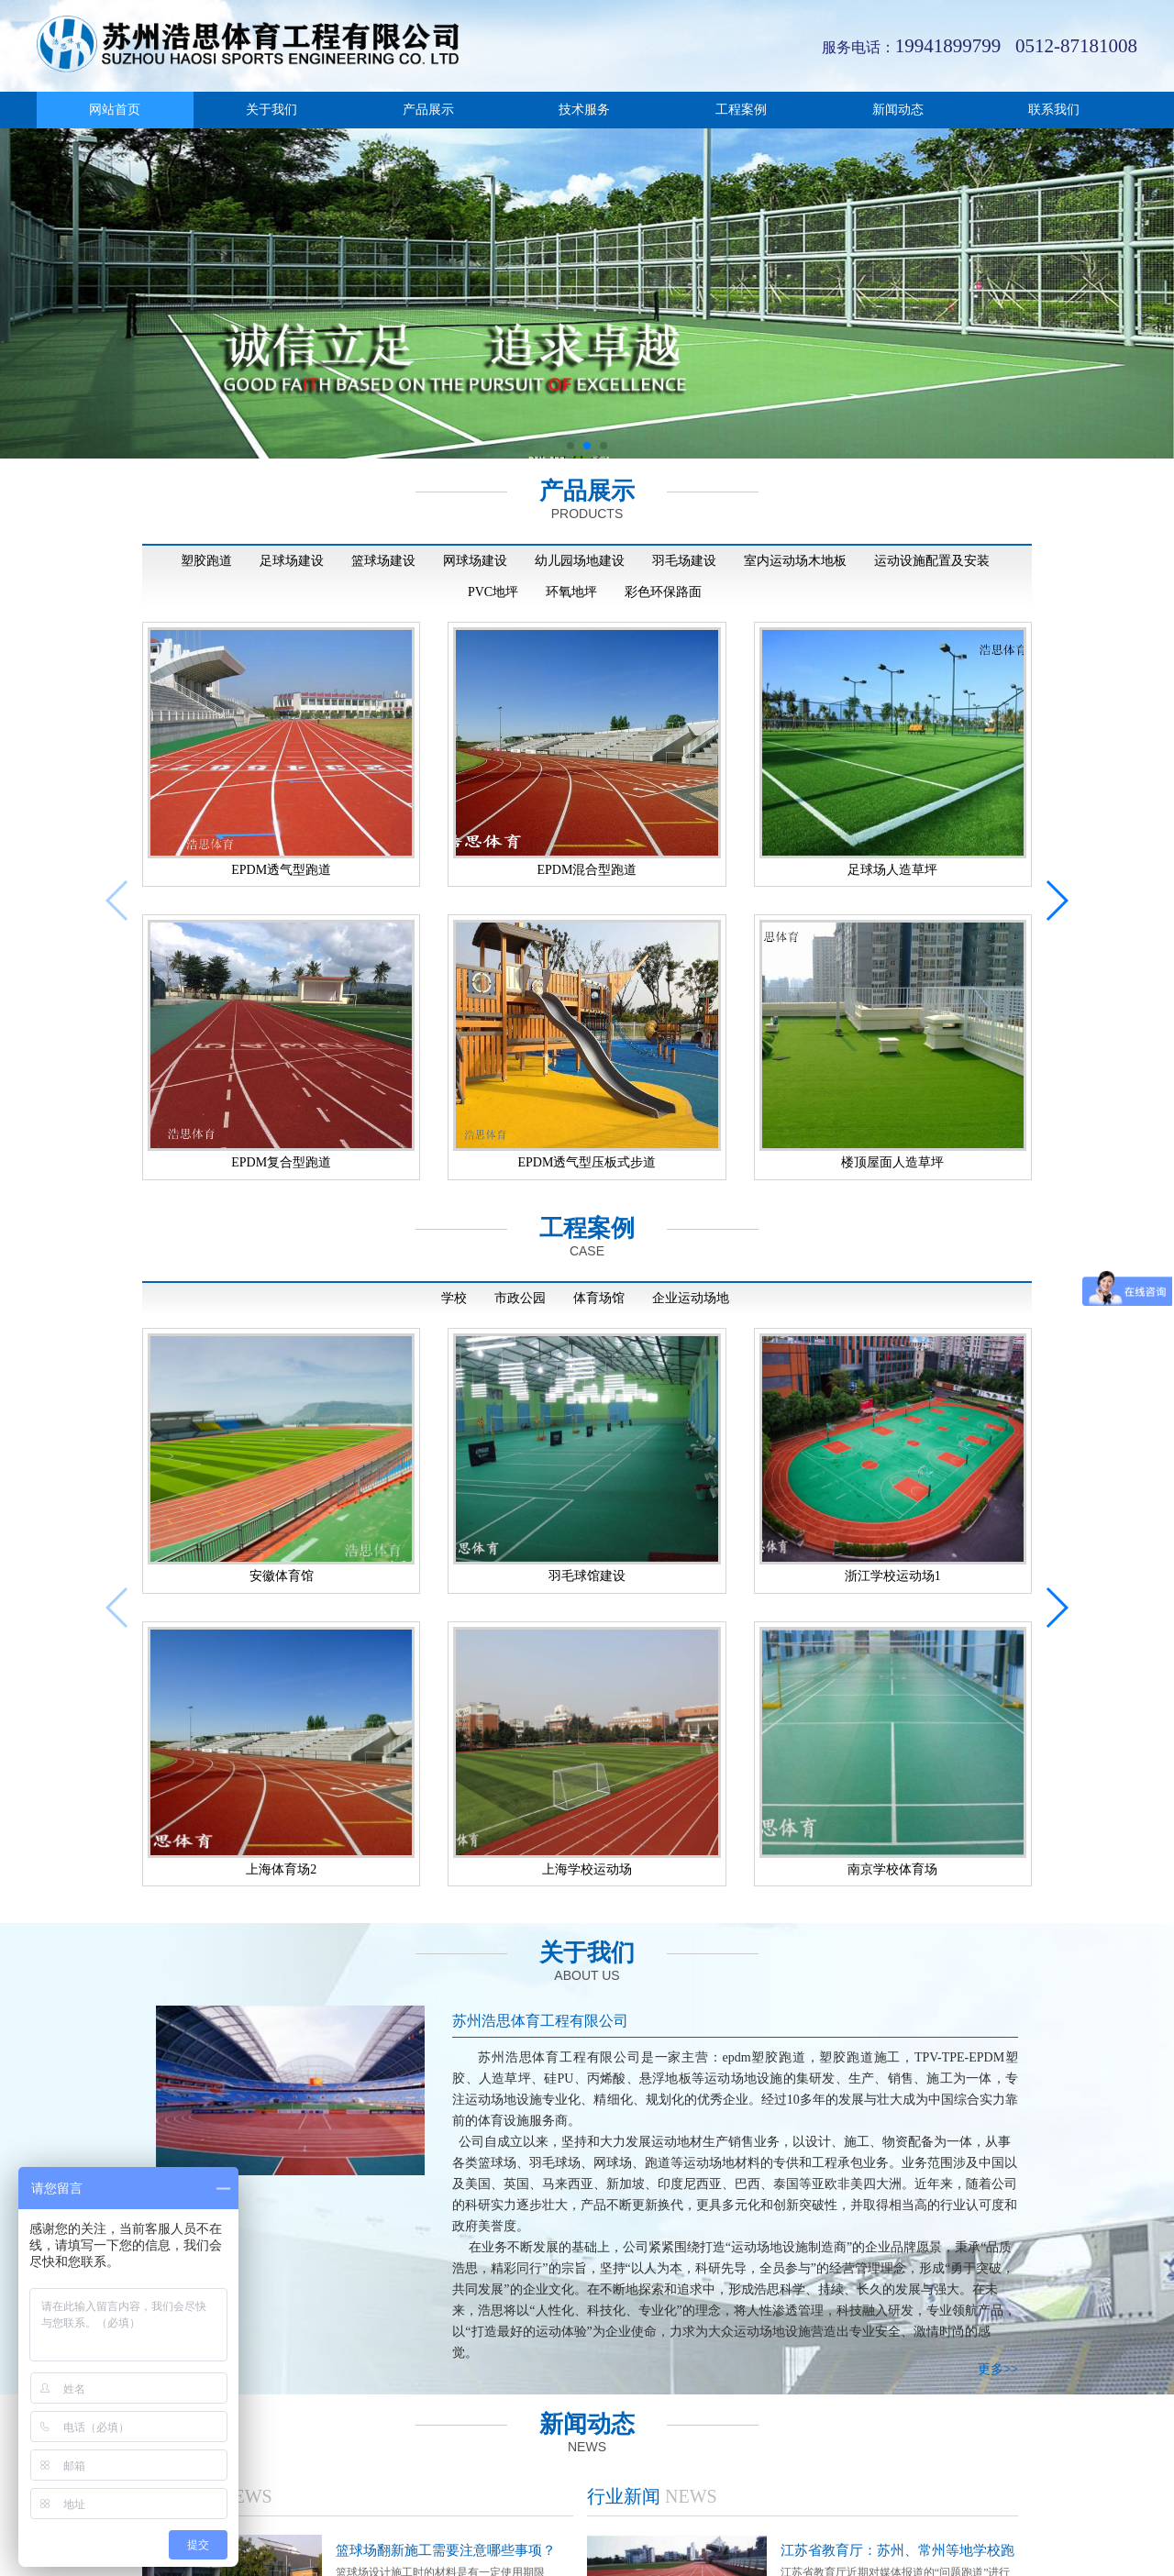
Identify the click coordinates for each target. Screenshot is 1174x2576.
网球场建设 (475, 561)
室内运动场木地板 (795, 561)
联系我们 (1054, 109)
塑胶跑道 (206, 561)
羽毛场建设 (684, 561)
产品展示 (428, 109)
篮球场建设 (383, 561)
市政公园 (520, 1280)
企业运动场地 (690, 1280)
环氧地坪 (571, 592)
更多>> (998, 2332)
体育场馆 (599, 1280)
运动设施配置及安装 (932, 561)
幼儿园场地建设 (580, 561)
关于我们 (271, 109)
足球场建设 (292, 561)
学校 (454, 1280)
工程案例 (741, 109)
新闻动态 (898, 109)
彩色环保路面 (663, 592)
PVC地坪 (493, 592)
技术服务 (584, 109)
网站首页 (114, 109)
